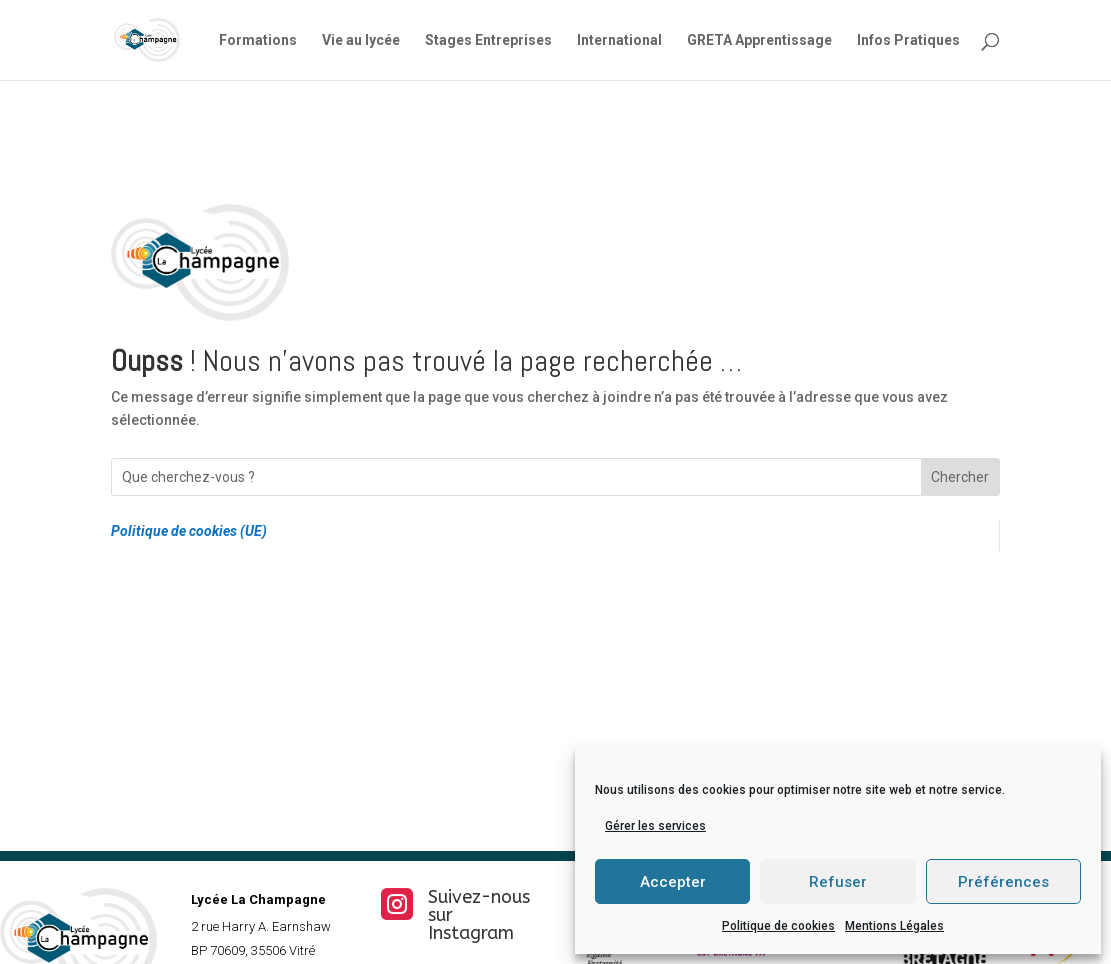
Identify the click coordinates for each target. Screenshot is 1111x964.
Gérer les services (655, 826)
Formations (258, 40)
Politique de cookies (778, 926)
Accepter (673, 882)
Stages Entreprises (488, 40)
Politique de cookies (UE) (189, 531)
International (619, 40)
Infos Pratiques (908, 40)
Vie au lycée (361, 40)
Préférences (1003, 882)
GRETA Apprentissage (759, 40)
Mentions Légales (894, 926)
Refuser (838, 882)
